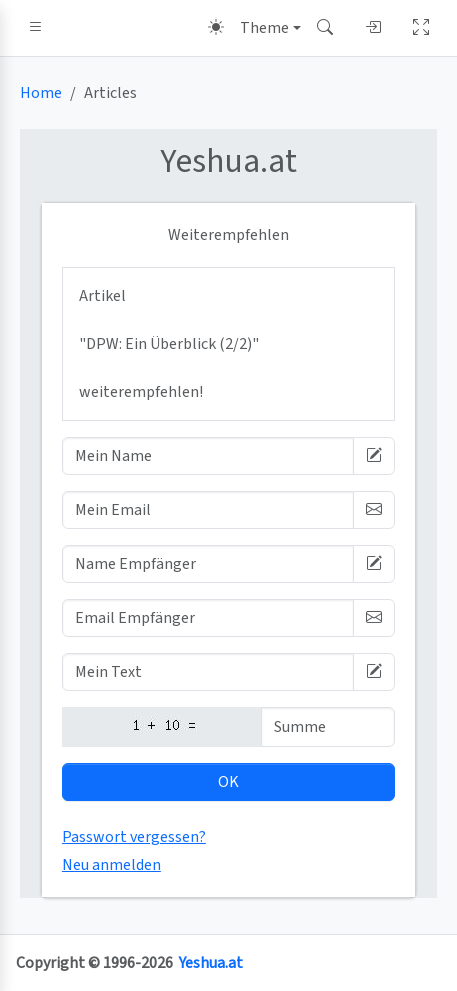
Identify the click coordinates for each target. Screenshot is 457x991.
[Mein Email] (208, 510)
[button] (36, 28)
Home (41, 93)
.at (228, 161)
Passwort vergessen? (134, 837)
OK (228, 782)
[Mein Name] (208, 456)
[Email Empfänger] (208, 618)
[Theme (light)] (254, 28)
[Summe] (328, 727)
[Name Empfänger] (208, 564)
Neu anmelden (111, 865)
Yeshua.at (211, 963)
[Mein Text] (208, 672)
